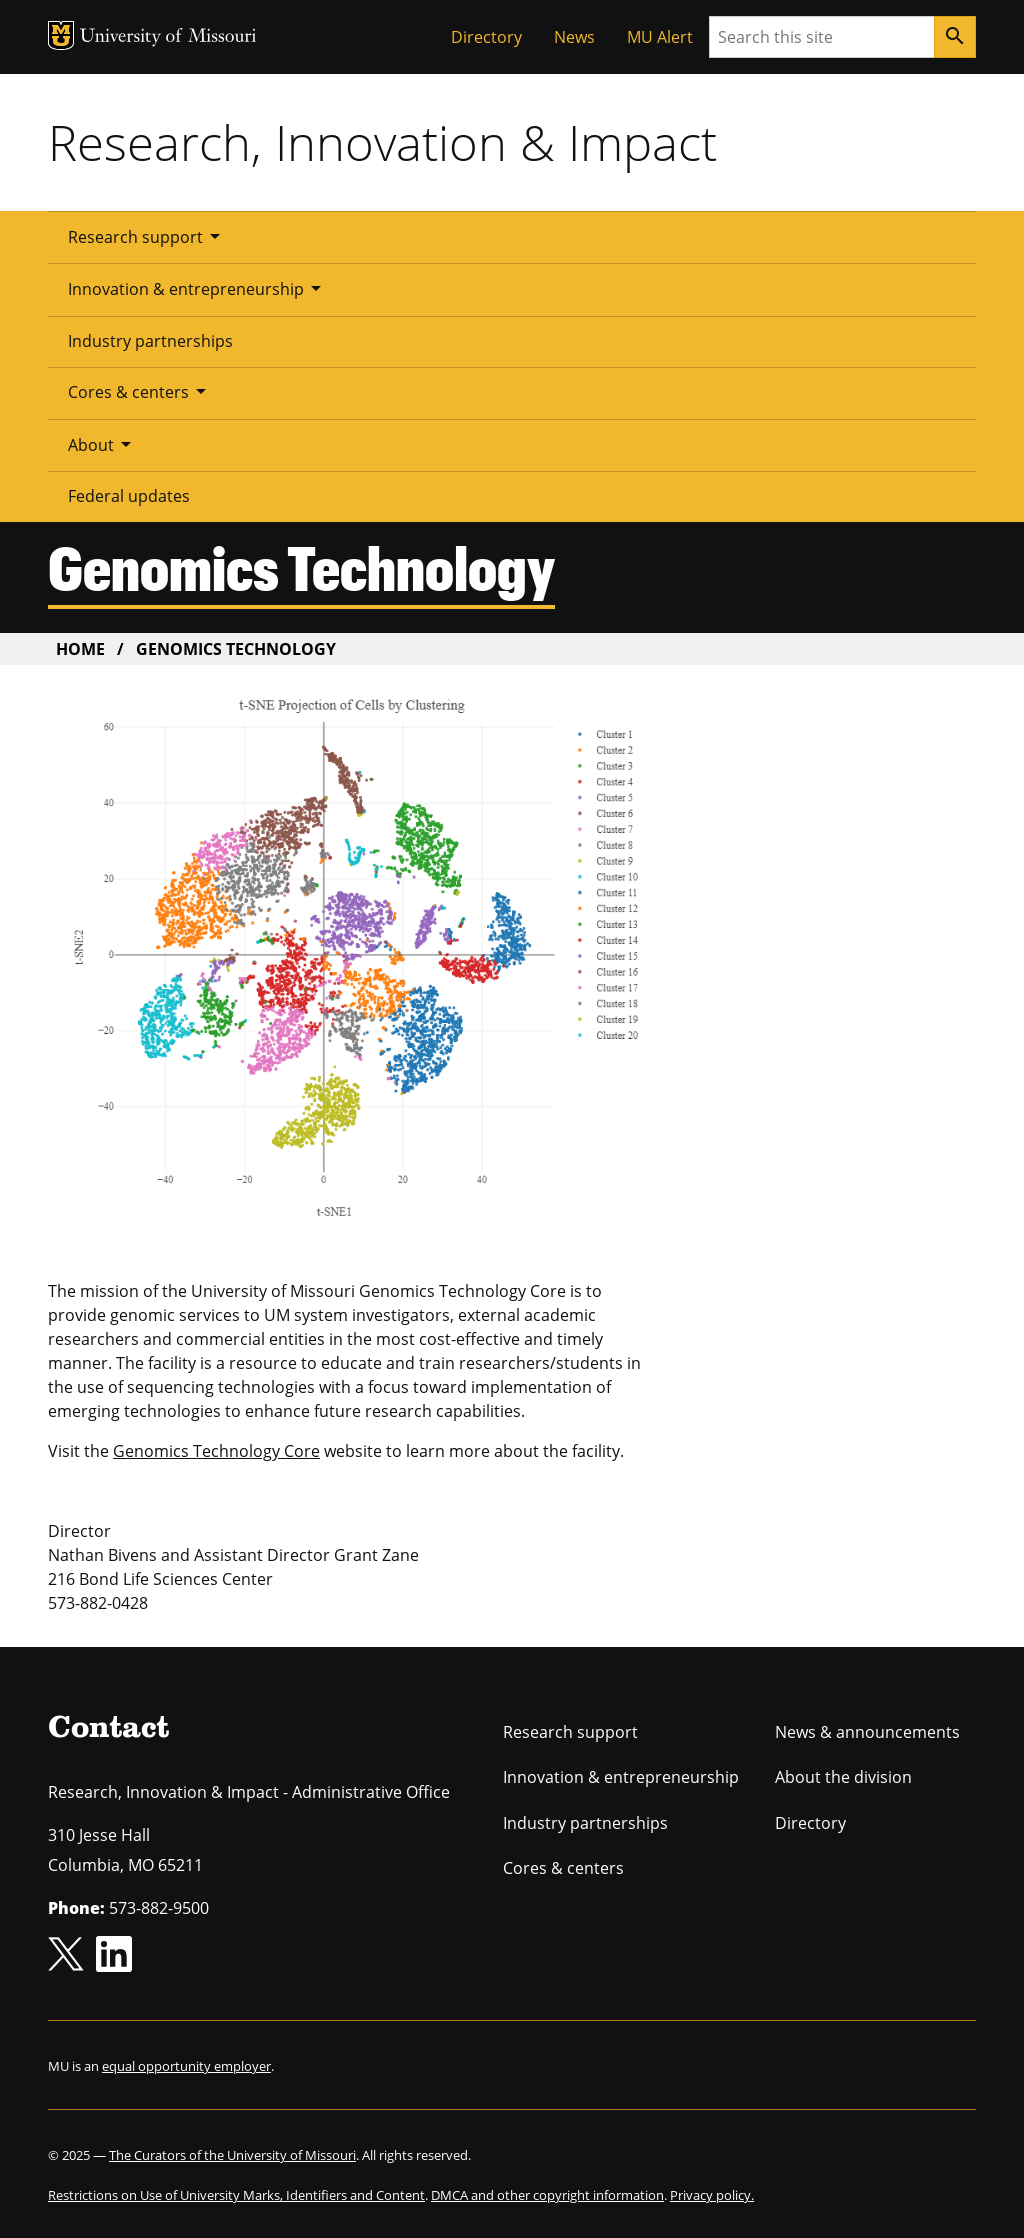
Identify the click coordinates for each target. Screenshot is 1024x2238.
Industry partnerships (150, 341)
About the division (843, 1777)
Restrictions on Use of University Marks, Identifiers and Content (236, 2195)
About (103, 444)
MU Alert (660, 37)
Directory (486, 37)
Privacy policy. (712, 2195)
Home (80, 649)
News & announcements (867, 1732)
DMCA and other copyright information (547, 2195)
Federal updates (129, 496)
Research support (147, 236)
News (574, 37)
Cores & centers (140, 391)
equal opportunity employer (186, 2066)
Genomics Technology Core (216, 1451)
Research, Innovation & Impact (382, 142)
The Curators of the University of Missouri (232, 2155)
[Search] (955, 37)
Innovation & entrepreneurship (198, 288)
